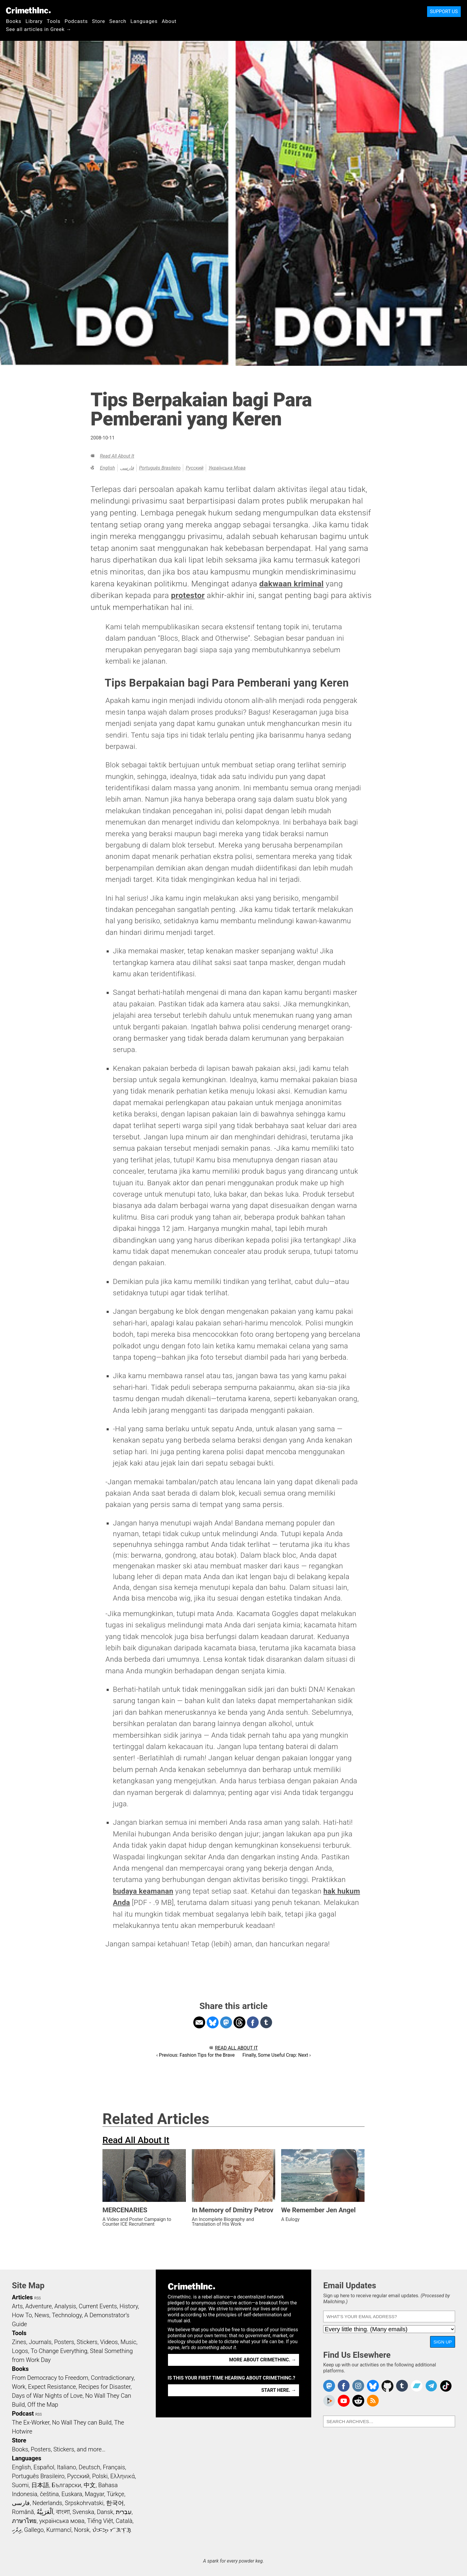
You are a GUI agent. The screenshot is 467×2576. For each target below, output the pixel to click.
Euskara (71, 2494)
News (42, 2315)
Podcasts (76, 21)
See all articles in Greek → (38, 29)
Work (18, 2386)
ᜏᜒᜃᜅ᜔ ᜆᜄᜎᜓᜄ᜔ (111, 2529)
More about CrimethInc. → (262, 2360)
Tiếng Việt (100, 2520)
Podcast (23, 2413)
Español (43, 2467)
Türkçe (115, 2494)
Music (128, 2342)
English (107, 468)
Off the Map (42, 2404)
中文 (90, 2485)
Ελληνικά (122, 2476)
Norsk (82, 2529)
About (169, 21)
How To (22, 2315)
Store (98, 21)
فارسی (127, 468)
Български (66, 2485)
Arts (17, 2306)
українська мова (226, 468)
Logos (20, 2351)
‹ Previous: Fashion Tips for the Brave (195, 2055)
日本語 (40, 2485)
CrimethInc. (28, 10)
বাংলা (63, 2511)
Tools (53, 21)
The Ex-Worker (30, 2422)
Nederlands (47, 2503)
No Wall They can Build (82, 2422)
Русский (194, 468)
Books (13, 21)
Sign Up (442, 2341)
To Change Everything (59, 2351)
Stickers (87, 2342)
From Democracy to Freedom (50, 2377)
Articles (22, 2297)
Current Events (98, 2306)
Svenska (83, 2511)
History (128, 2306)
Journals (40, 2342)
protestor (188, 595)
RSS (37, 2298)
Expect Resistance (52, 2386)
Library (34, 21)
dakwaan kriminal (291, 583)
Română (23, 2511)
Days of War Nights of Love (47, 2395)
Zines (19, 2342)
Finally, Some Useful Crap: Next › (276, 2055)
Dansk (105, 2511)
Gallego (34, 2529)
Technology (67, 2315)
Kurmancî (58, 2529)
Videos (109, 2342)
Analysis (65, 2306)
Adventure (38, 2306)
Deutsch (89, 2467)
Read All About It (117, 456)
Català (124, 2520)
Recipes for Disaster (105, 2386)
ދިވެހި (16, 2529)
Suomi (20, 2485)
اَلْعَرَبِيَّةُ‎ (45, 2511)
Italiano (66, 2467)
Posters (64, 2342)
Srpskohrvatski (84, 2503)
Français (114, 2467)
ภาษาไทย (24, 2520)
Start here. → (278, 2390)
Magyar (94, 2494)
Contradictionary (112, 2377)
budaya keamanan (143, 1891)
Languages (144, 21)
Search (117, 21)
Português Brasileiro (160, 468)
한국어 (115, 2503)
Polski (100, 2476)
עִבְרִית (124, 2511)
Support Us (444, 11)
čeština (49, 2494)
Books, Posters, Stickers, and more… (58, 2449)
